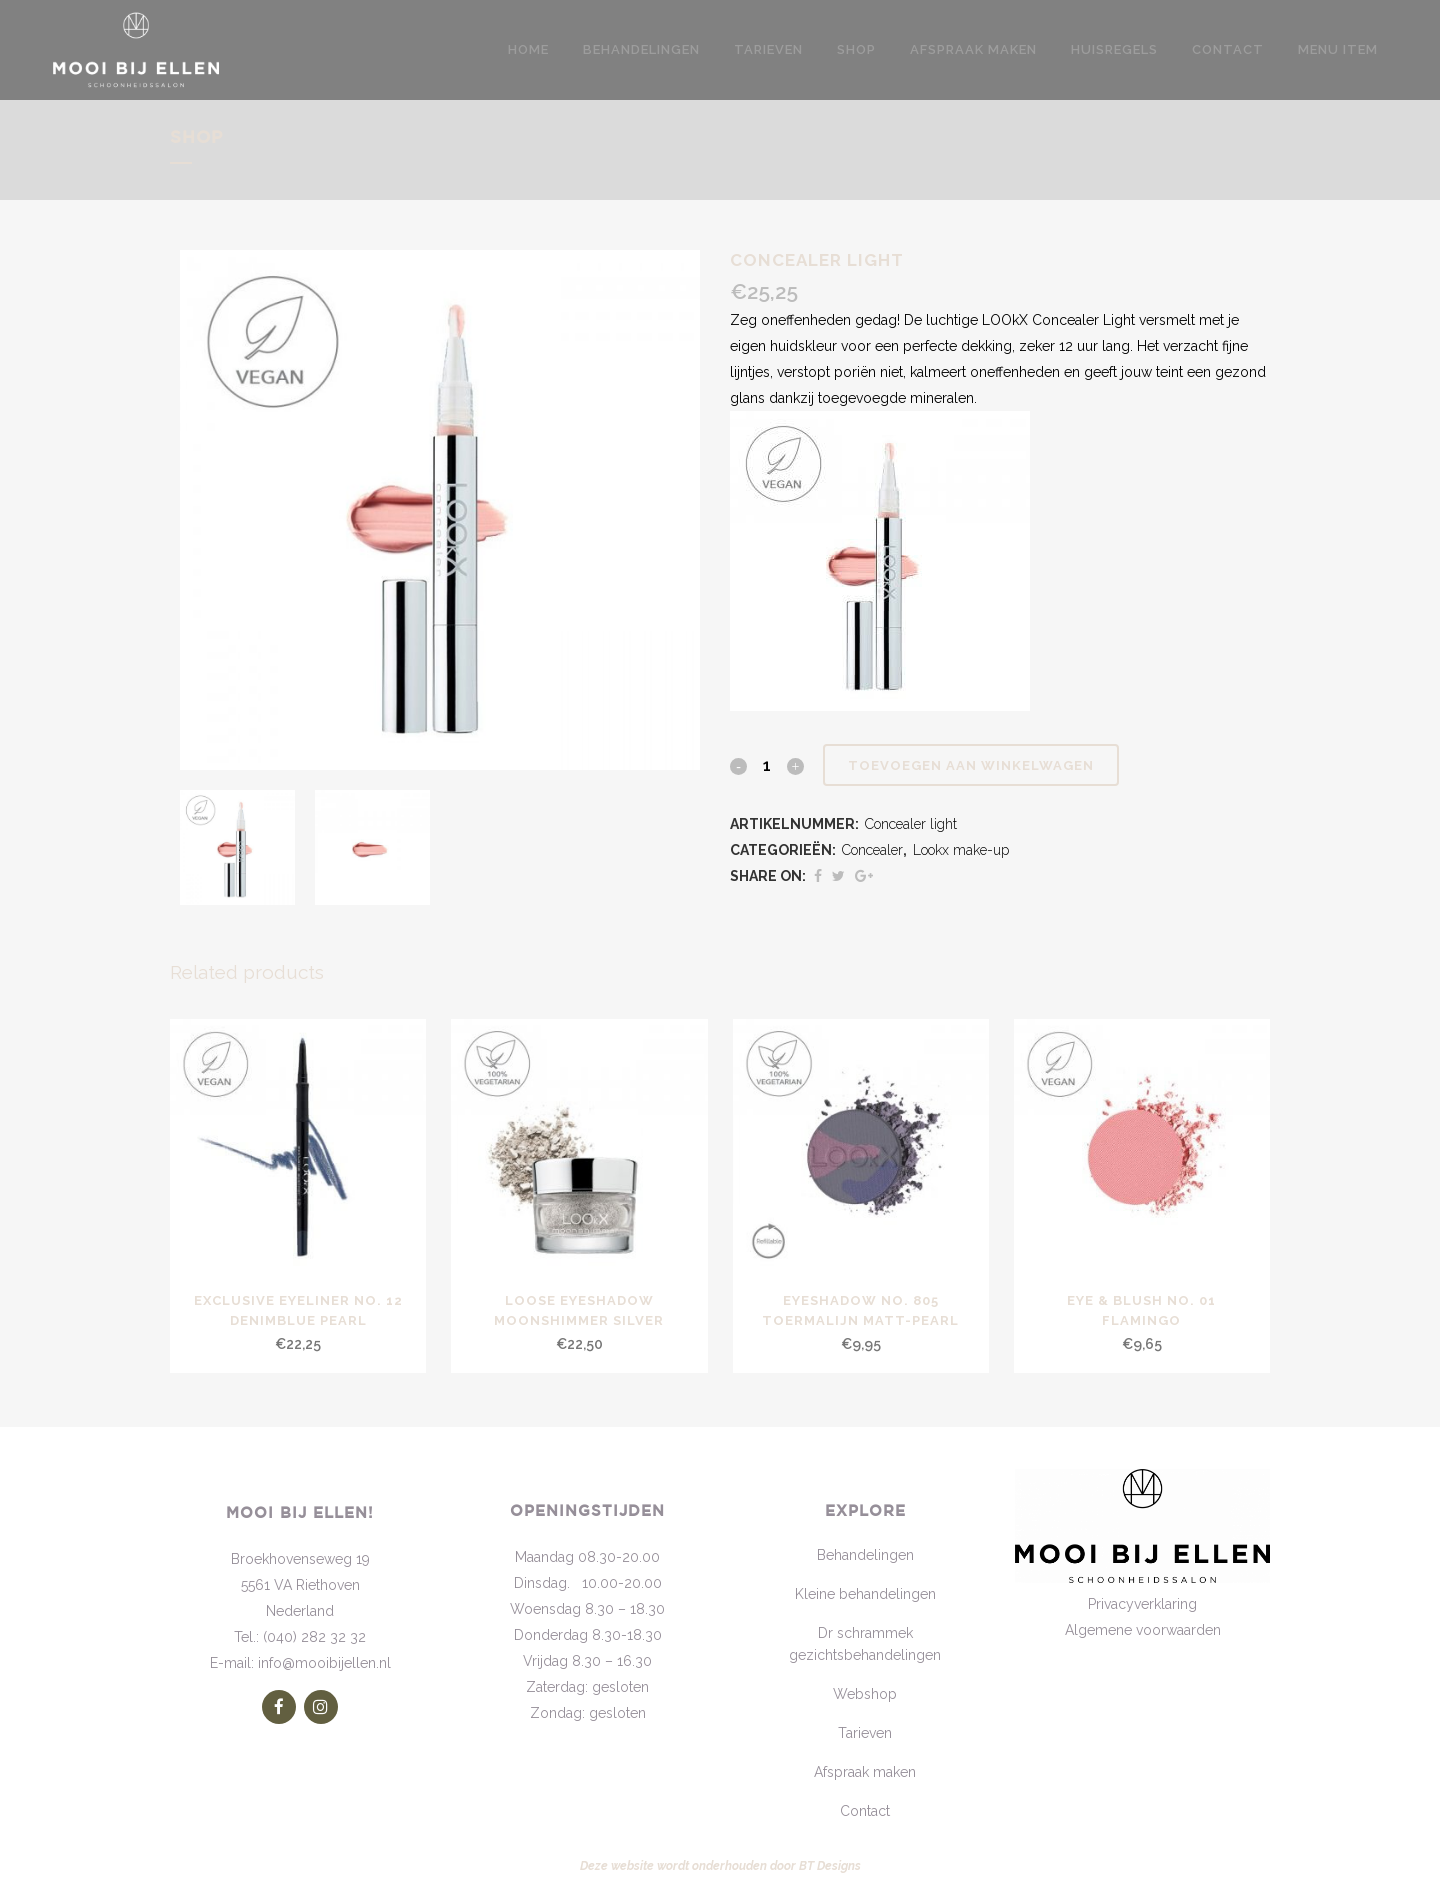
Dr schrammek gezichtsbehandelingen (865, 1644)
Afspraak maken (865, 1772)
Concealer (872, 850)
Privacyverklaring (1142, 1604)
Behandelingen (865, 1555)
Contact (865, 1811)
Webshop (865, 1694)
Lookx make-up (961, 850)
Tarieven (865, 1733)
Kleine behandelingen (865, 1594)
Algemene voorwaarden (1143, 1630)
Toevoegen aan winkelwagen (971, 765)
